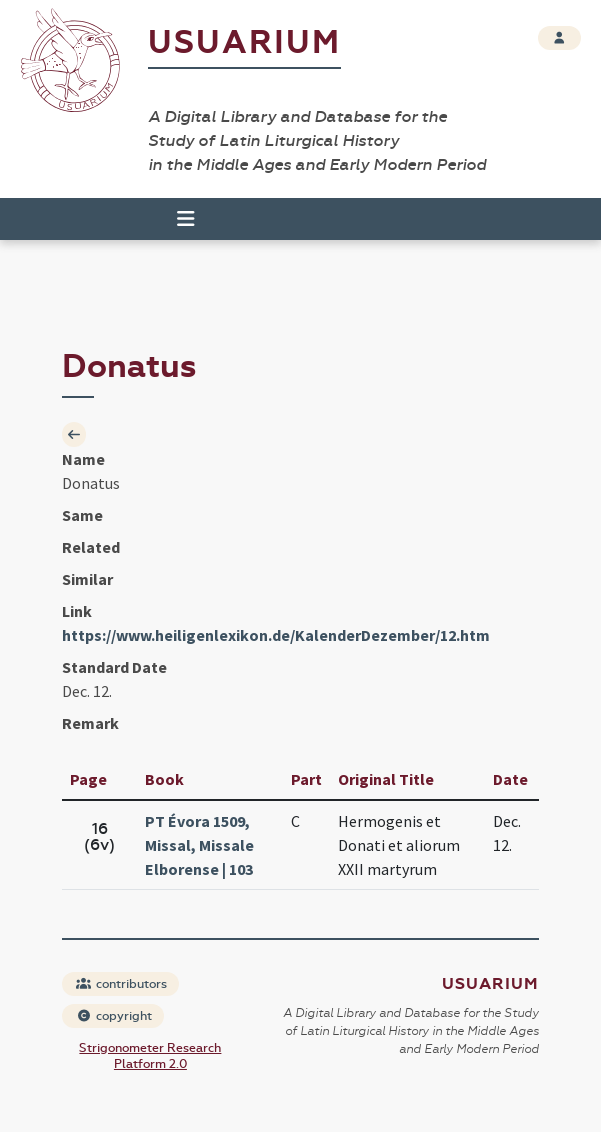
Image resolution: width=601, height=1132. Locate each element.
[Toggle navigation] (177, 219)
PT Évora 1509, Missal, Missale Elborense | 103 (199, 845)
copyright (114, 1016)
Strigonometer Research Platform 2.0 (150, 1056)
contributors (121, 984)
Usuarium (244, 42)
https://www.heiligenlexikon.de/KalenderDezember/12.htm (276, 635)
